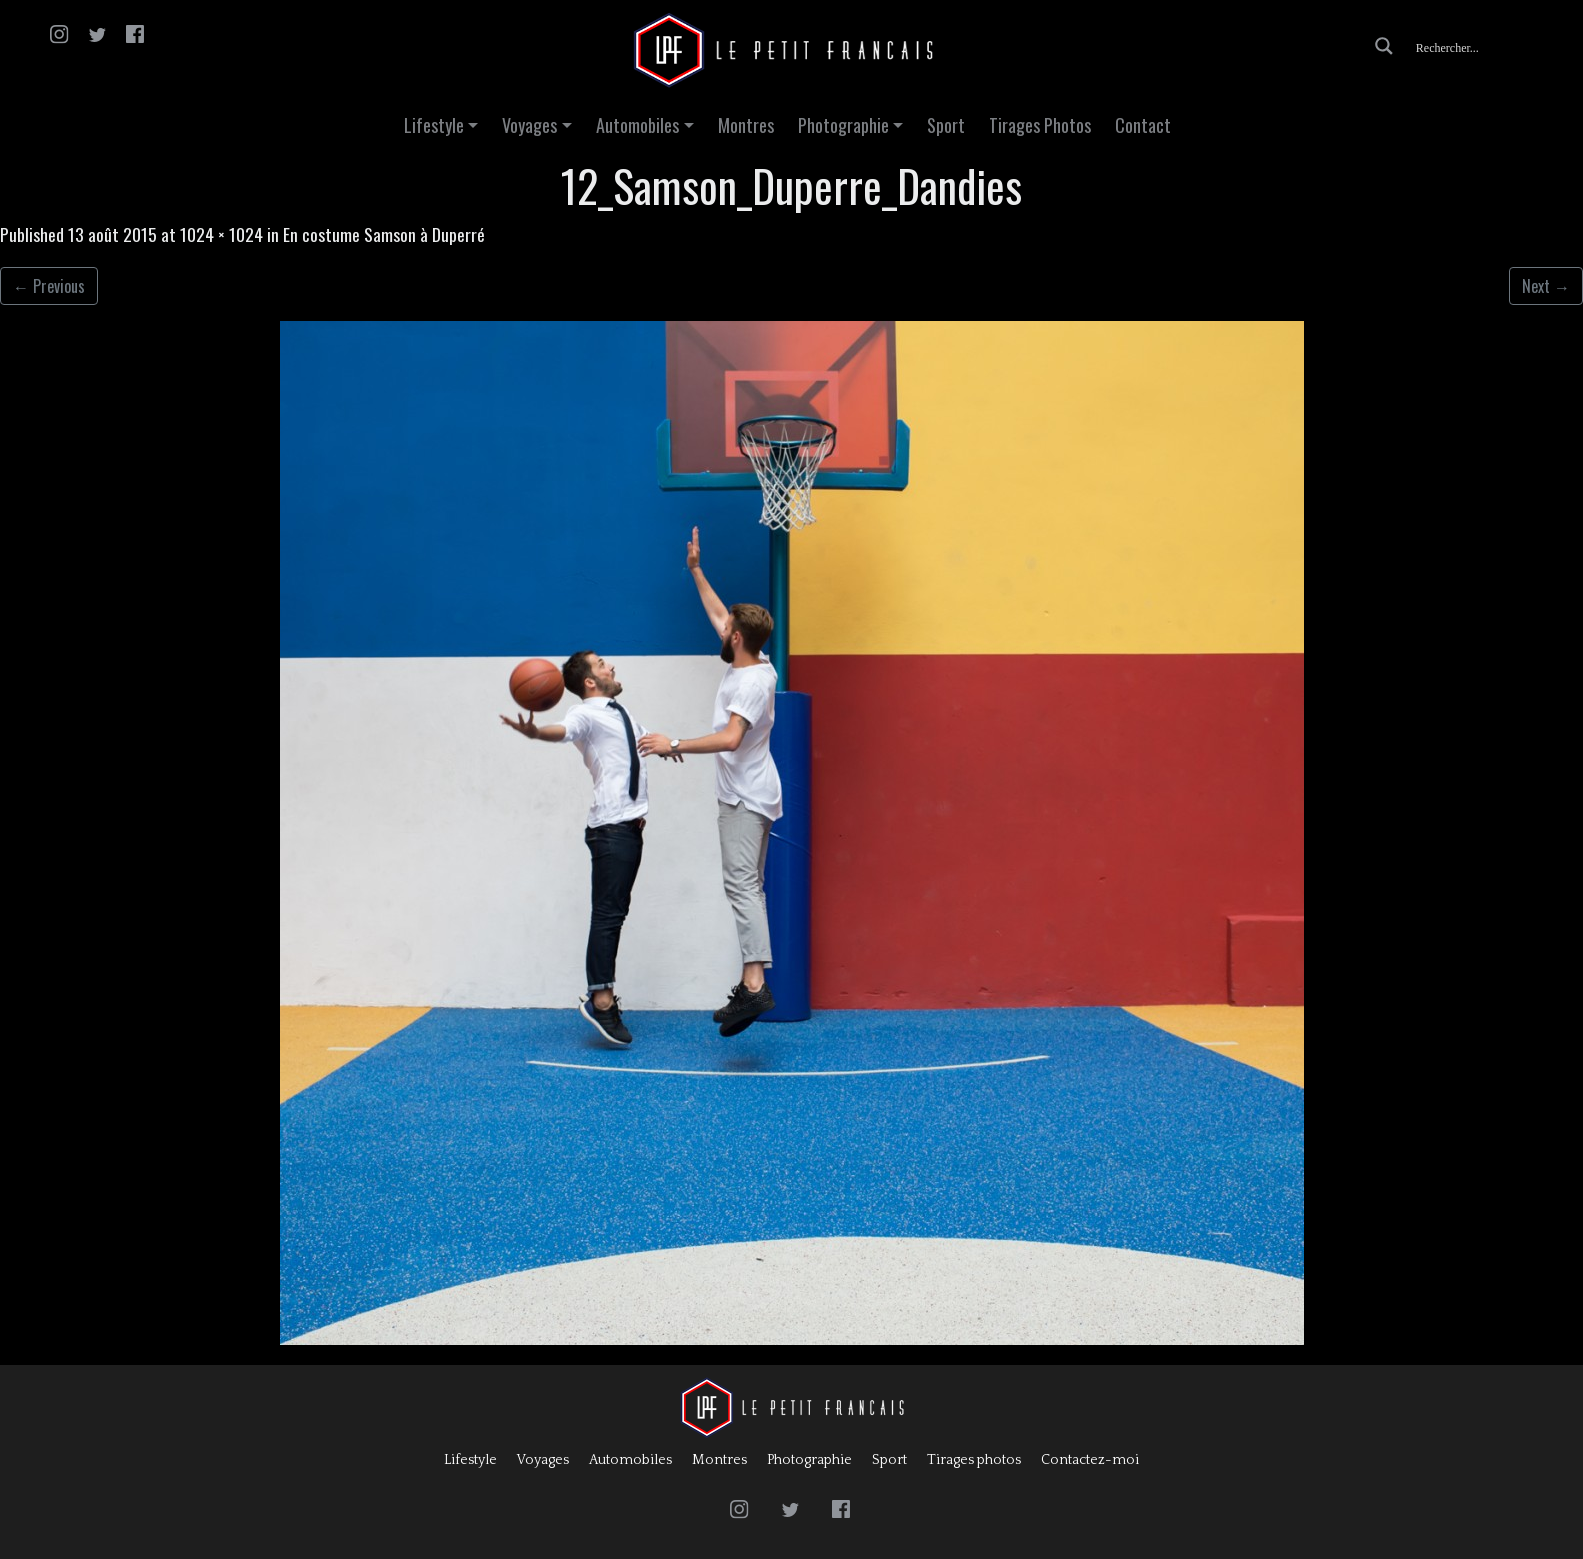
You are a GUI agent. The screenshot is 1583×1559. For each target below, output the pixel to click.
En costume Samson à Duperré (384, 234)
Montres (746, 125)
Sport (946, 125)
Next (1546, 286)
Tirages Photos (1040, 125)
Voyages (529, 125)
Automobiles (637, 125)
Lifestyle (434, 125)
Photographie (843, 125)
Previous (49, 286)
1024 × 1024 (221, 234)
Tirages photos (974, 1460)
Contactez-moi (1090, 1460)
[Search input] (1489, 46)
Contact (1143, 125)
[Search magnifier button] (1384, 46)
